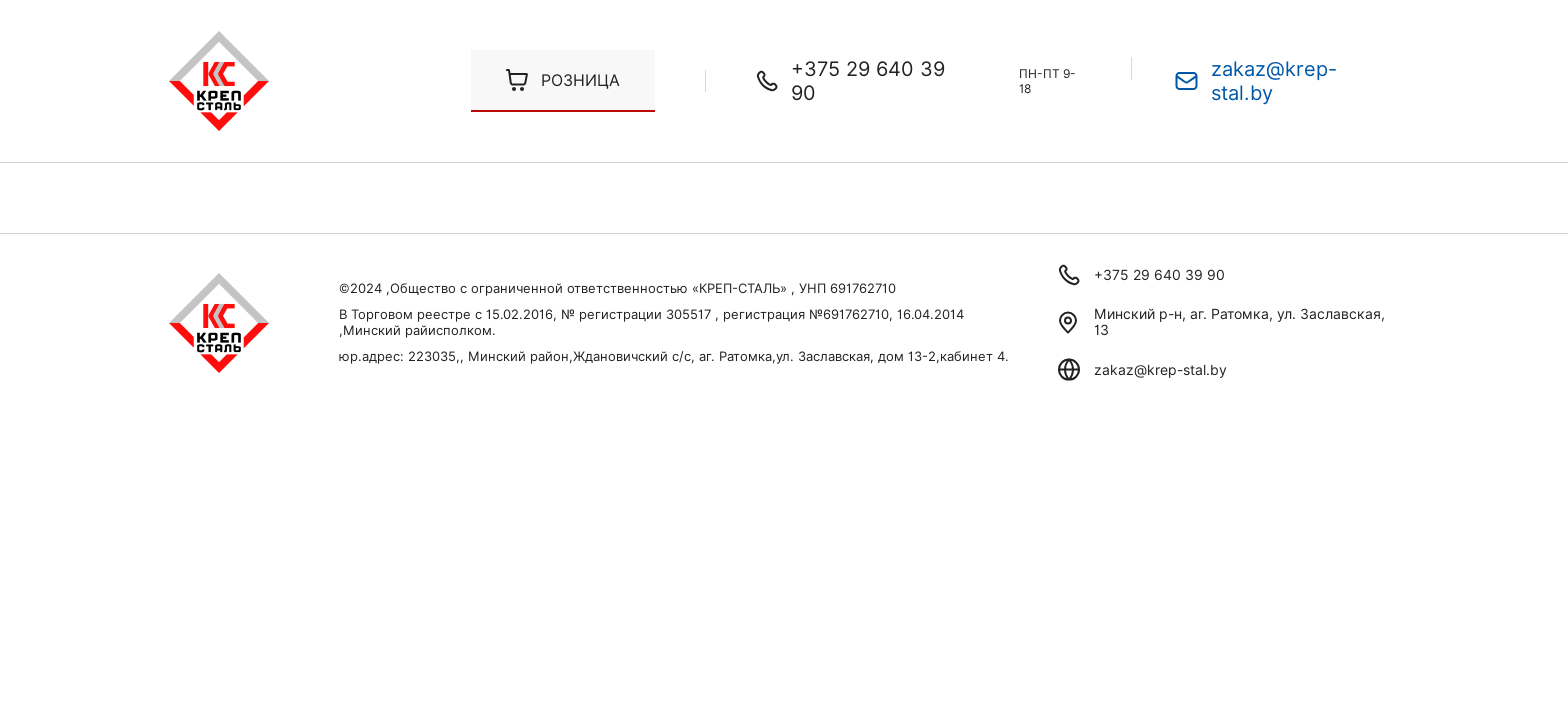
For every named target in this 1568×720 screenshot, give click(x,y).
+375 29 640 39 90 (868, 81)
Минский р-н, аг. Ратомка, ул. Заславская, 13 (1239, 322)
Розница (580, 80)
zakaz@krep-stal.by (1274, 81)
